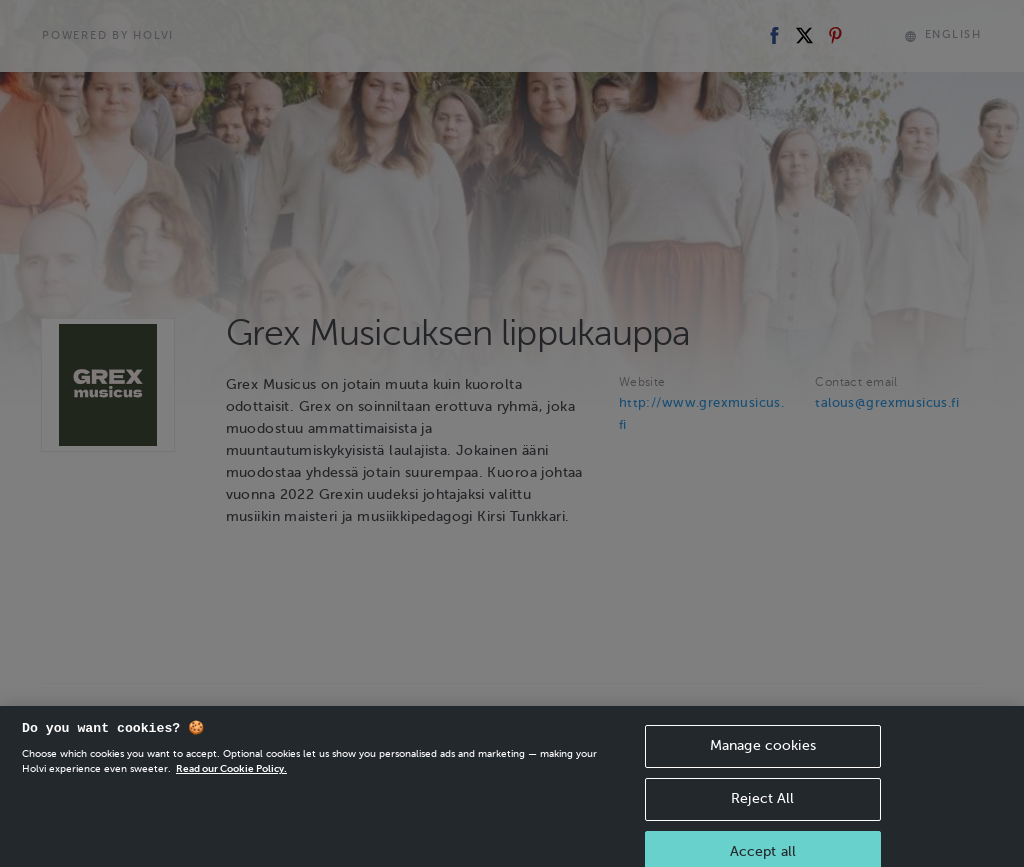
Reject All (762, 810)
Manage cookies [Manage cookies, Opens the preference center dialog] (763, 757)
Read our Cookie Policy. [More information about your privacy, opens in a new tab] (231, 780)
